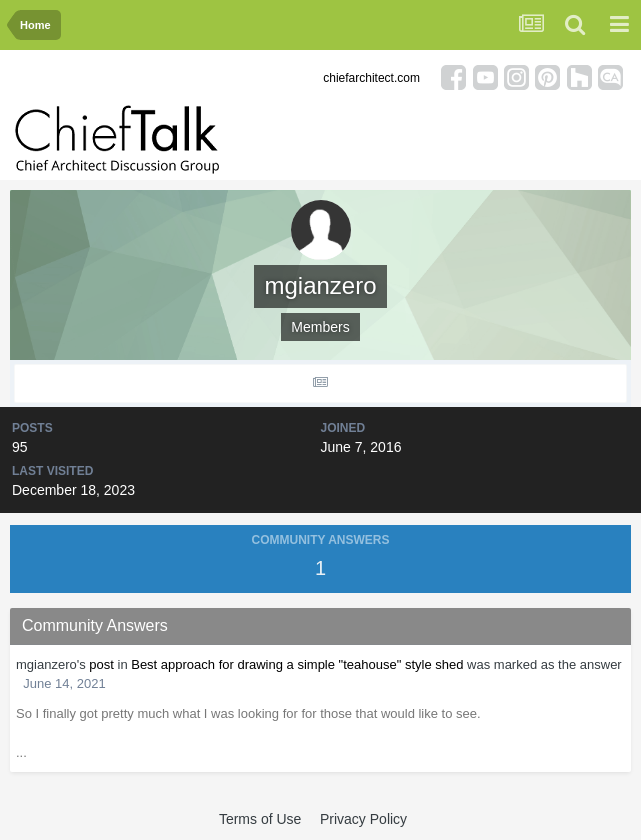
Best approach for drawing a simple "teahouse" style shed (297, 664)
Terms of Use (260, 819)
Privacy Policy (363, 819)
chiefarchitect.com (371, 78)
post (101, 664)
